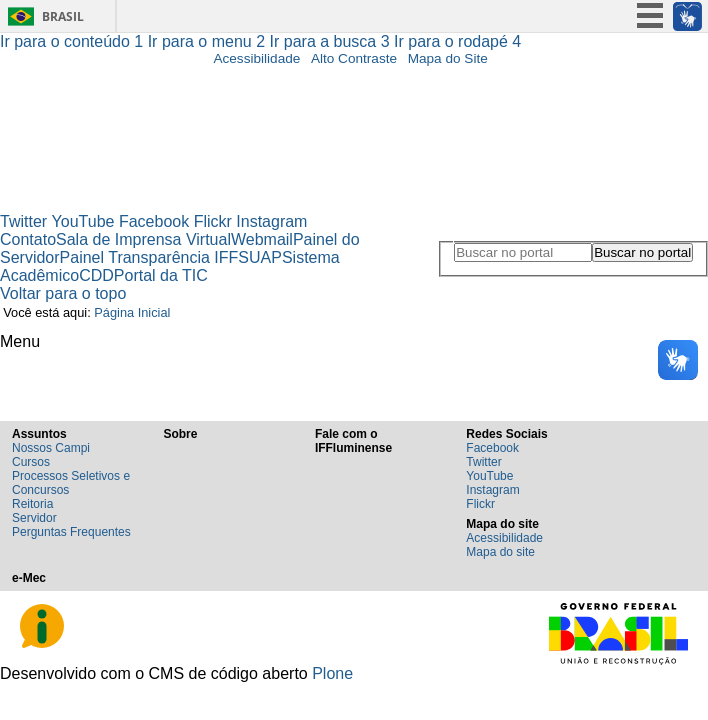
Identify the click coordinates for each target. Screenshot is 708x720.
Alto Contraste (354, 58)
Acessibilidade (256, 58)
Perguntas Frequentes (71, 532)
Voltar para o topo (63, 293)
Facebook (154, 221)
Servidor (34, 518)
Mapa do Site (448, 58)
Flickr (213, 221)
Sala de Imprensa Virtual (143, 239)
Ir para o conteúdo (74, 41)
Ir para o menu (209, 41)
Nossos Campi (51, 448)
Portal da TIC (161, 275)
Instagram (271, 221)
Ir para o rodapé (457, 41)
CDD (96, 275)
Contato (28, 239)
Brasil (63, 16)
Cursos (31, 462)
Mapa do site (500, 552)
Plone (332, 673)
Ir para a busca (332, 41)
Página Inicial (132, 312)
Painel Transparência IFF (149, 257)
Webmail (262, 239)
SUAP (260, 257)
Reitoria (32, 504)
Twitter (23, 221)
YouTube (83, 221)
